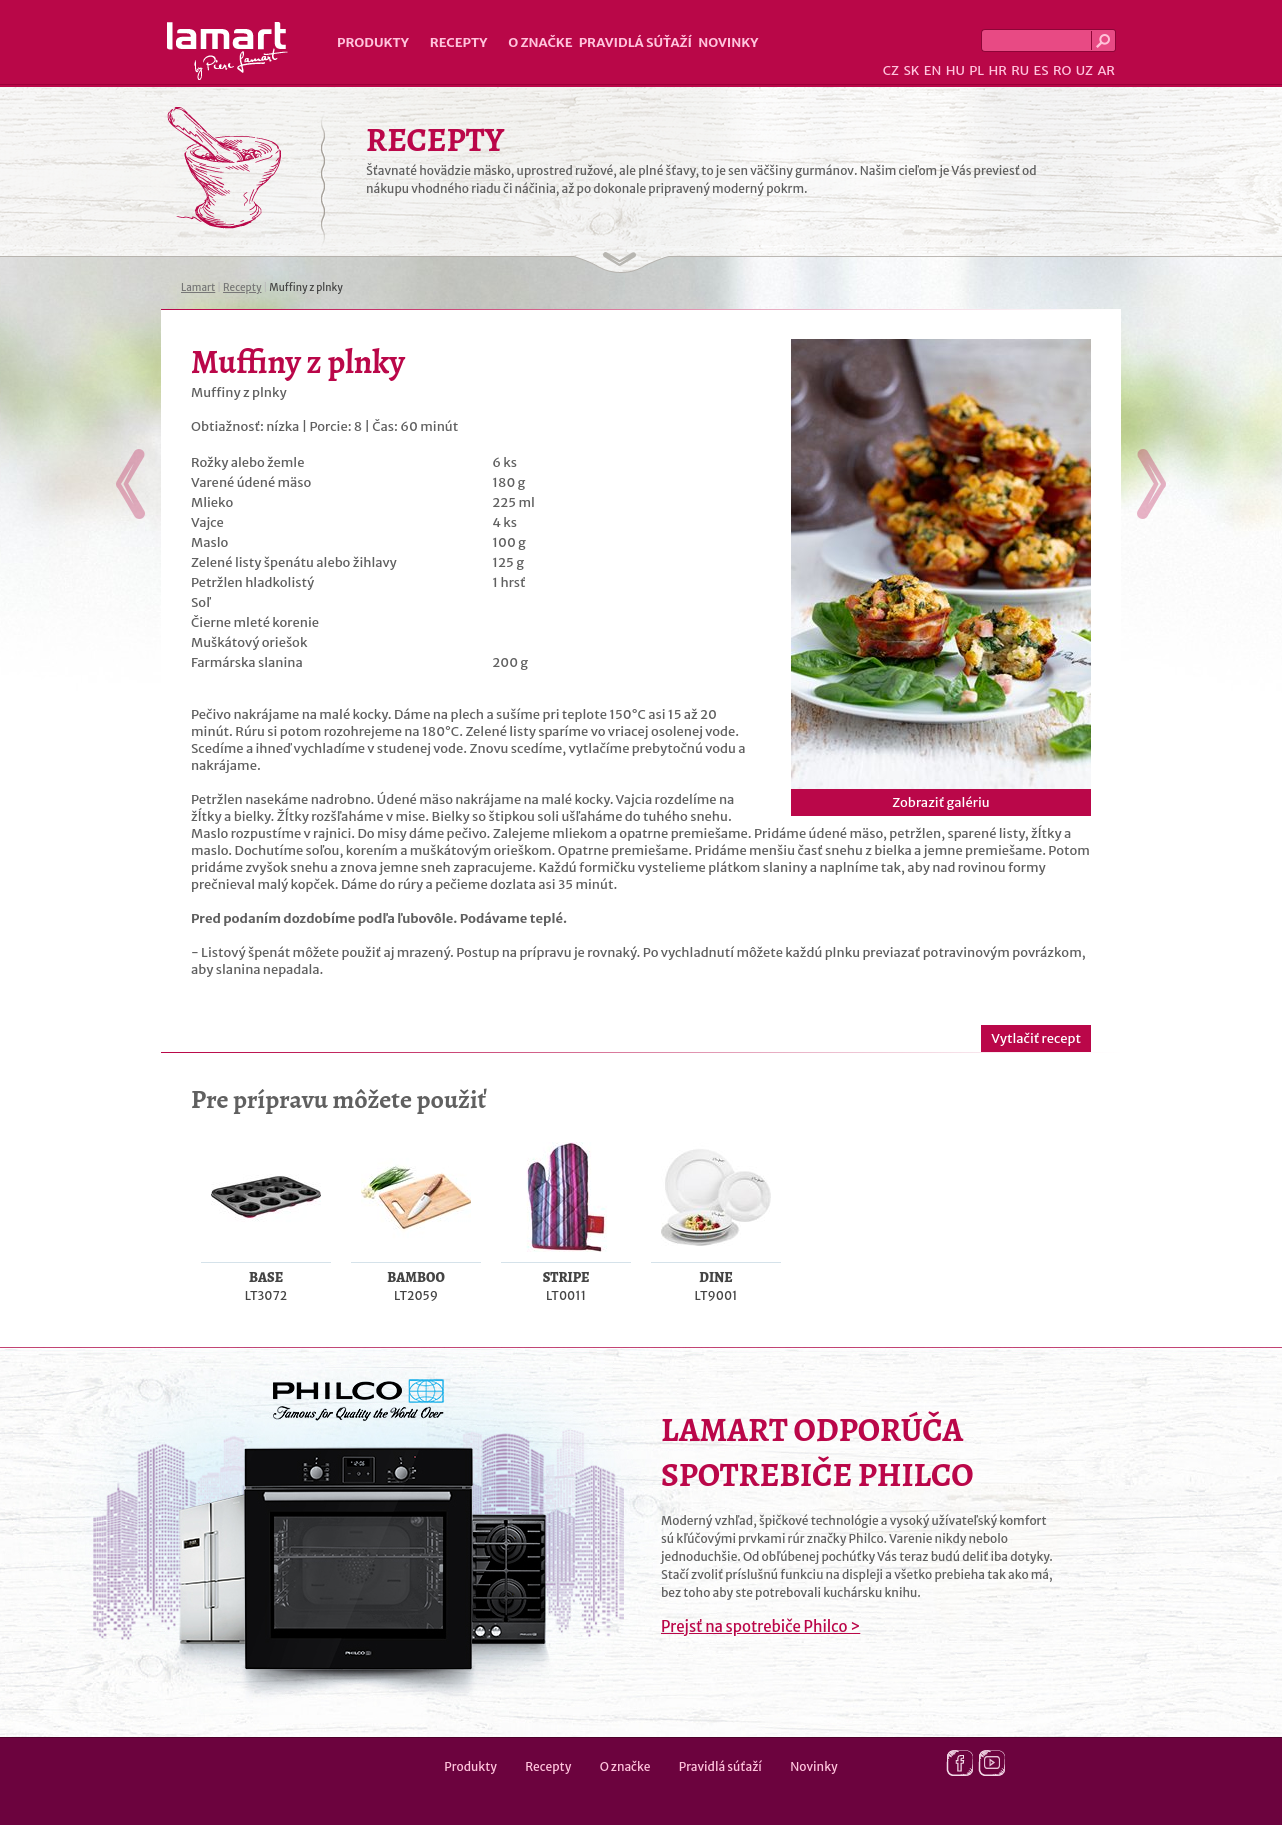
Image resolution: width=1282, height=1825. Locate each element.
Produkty (373, 42)
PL (976, 70)
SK (911, 70)
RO (1062, 70)
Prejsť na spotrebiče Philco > (760, 1626)
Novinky (728, 42)
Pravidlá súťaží (636, 42)
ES (1041, 70)
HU (955, 70)
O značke (540, 42)
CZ (891, 70)
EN (933, 70)
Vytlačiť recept (1036, 1038)
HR (997, 70)
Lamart (227, 51)
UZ (1084, 70)
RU (1020, 70)
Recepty (458, 42)
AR (1106, 70)
